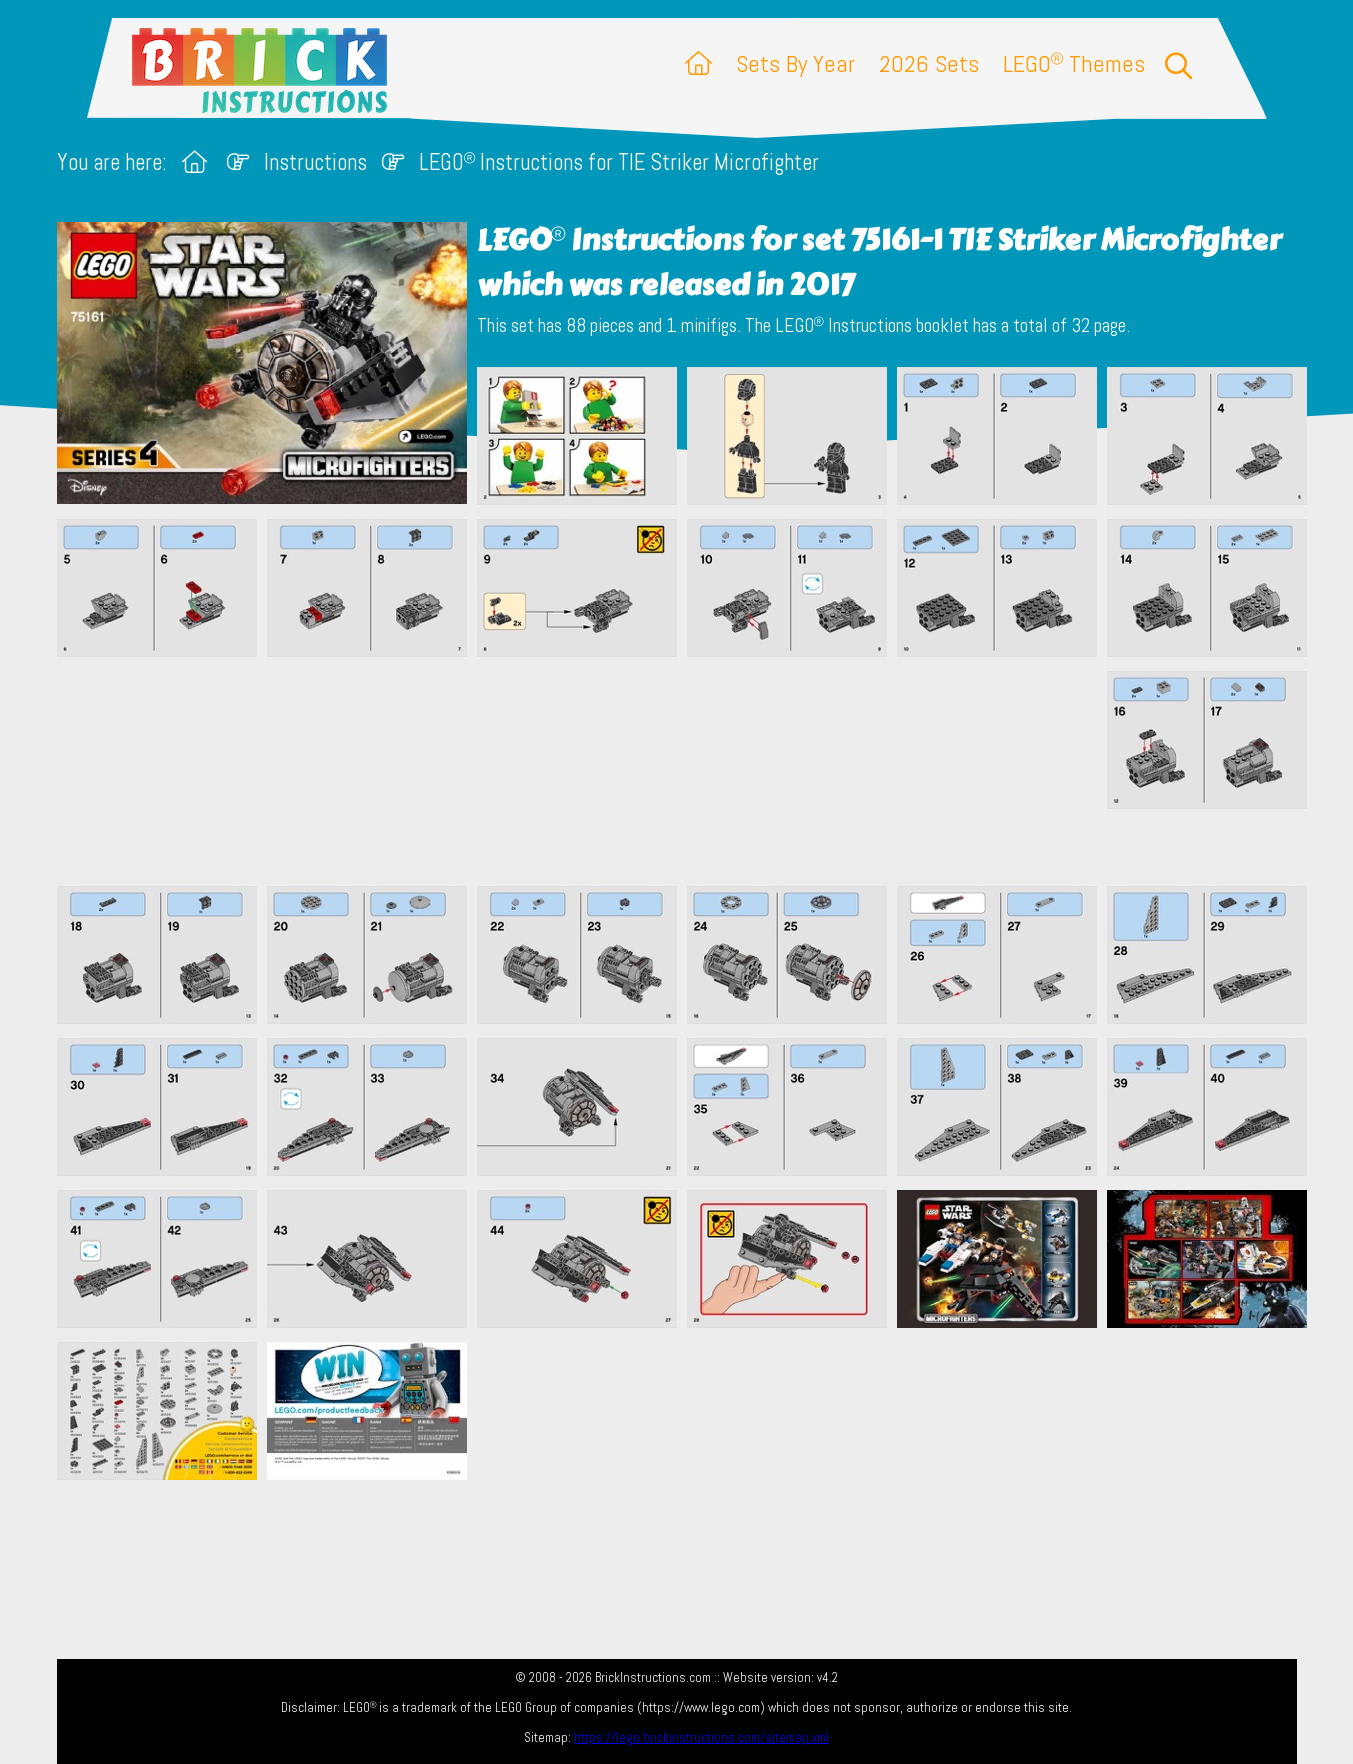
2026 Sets (929, 63)
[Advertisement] (687, 771)
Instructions (315, 162)
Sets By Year (795, 63)
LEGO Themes (1074, 63)
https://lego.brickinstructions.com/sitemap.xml (701, 1737)
